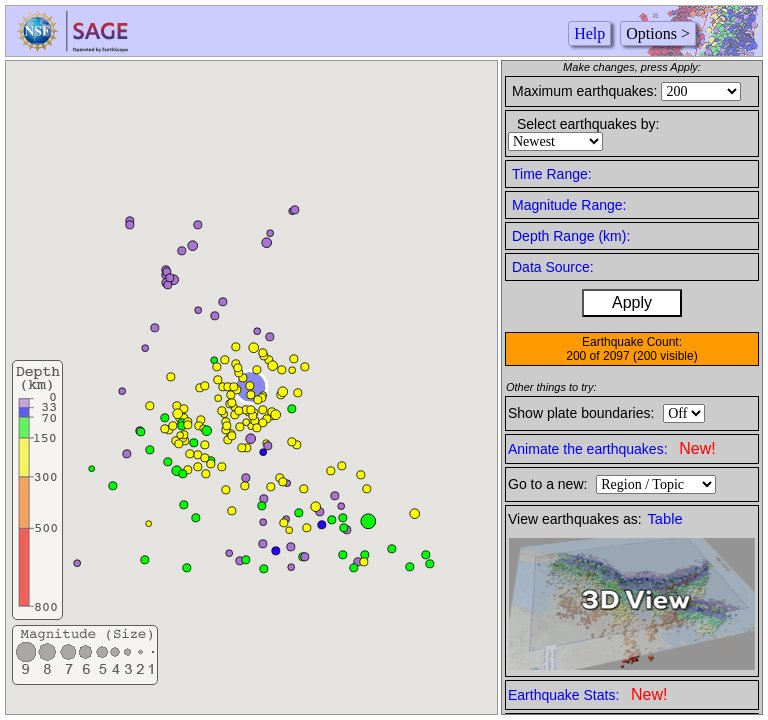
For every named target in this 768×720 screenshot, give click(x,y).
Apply (632, 302)
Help (589, 33)
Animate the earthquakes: (612, 448)
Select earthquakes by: (588, 124)
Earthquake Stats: (587, 694)
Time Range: (552, 174)
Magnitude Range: (569, 205)
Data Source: (553, 267)
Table (665, 519)
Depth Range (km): (571, 236)
